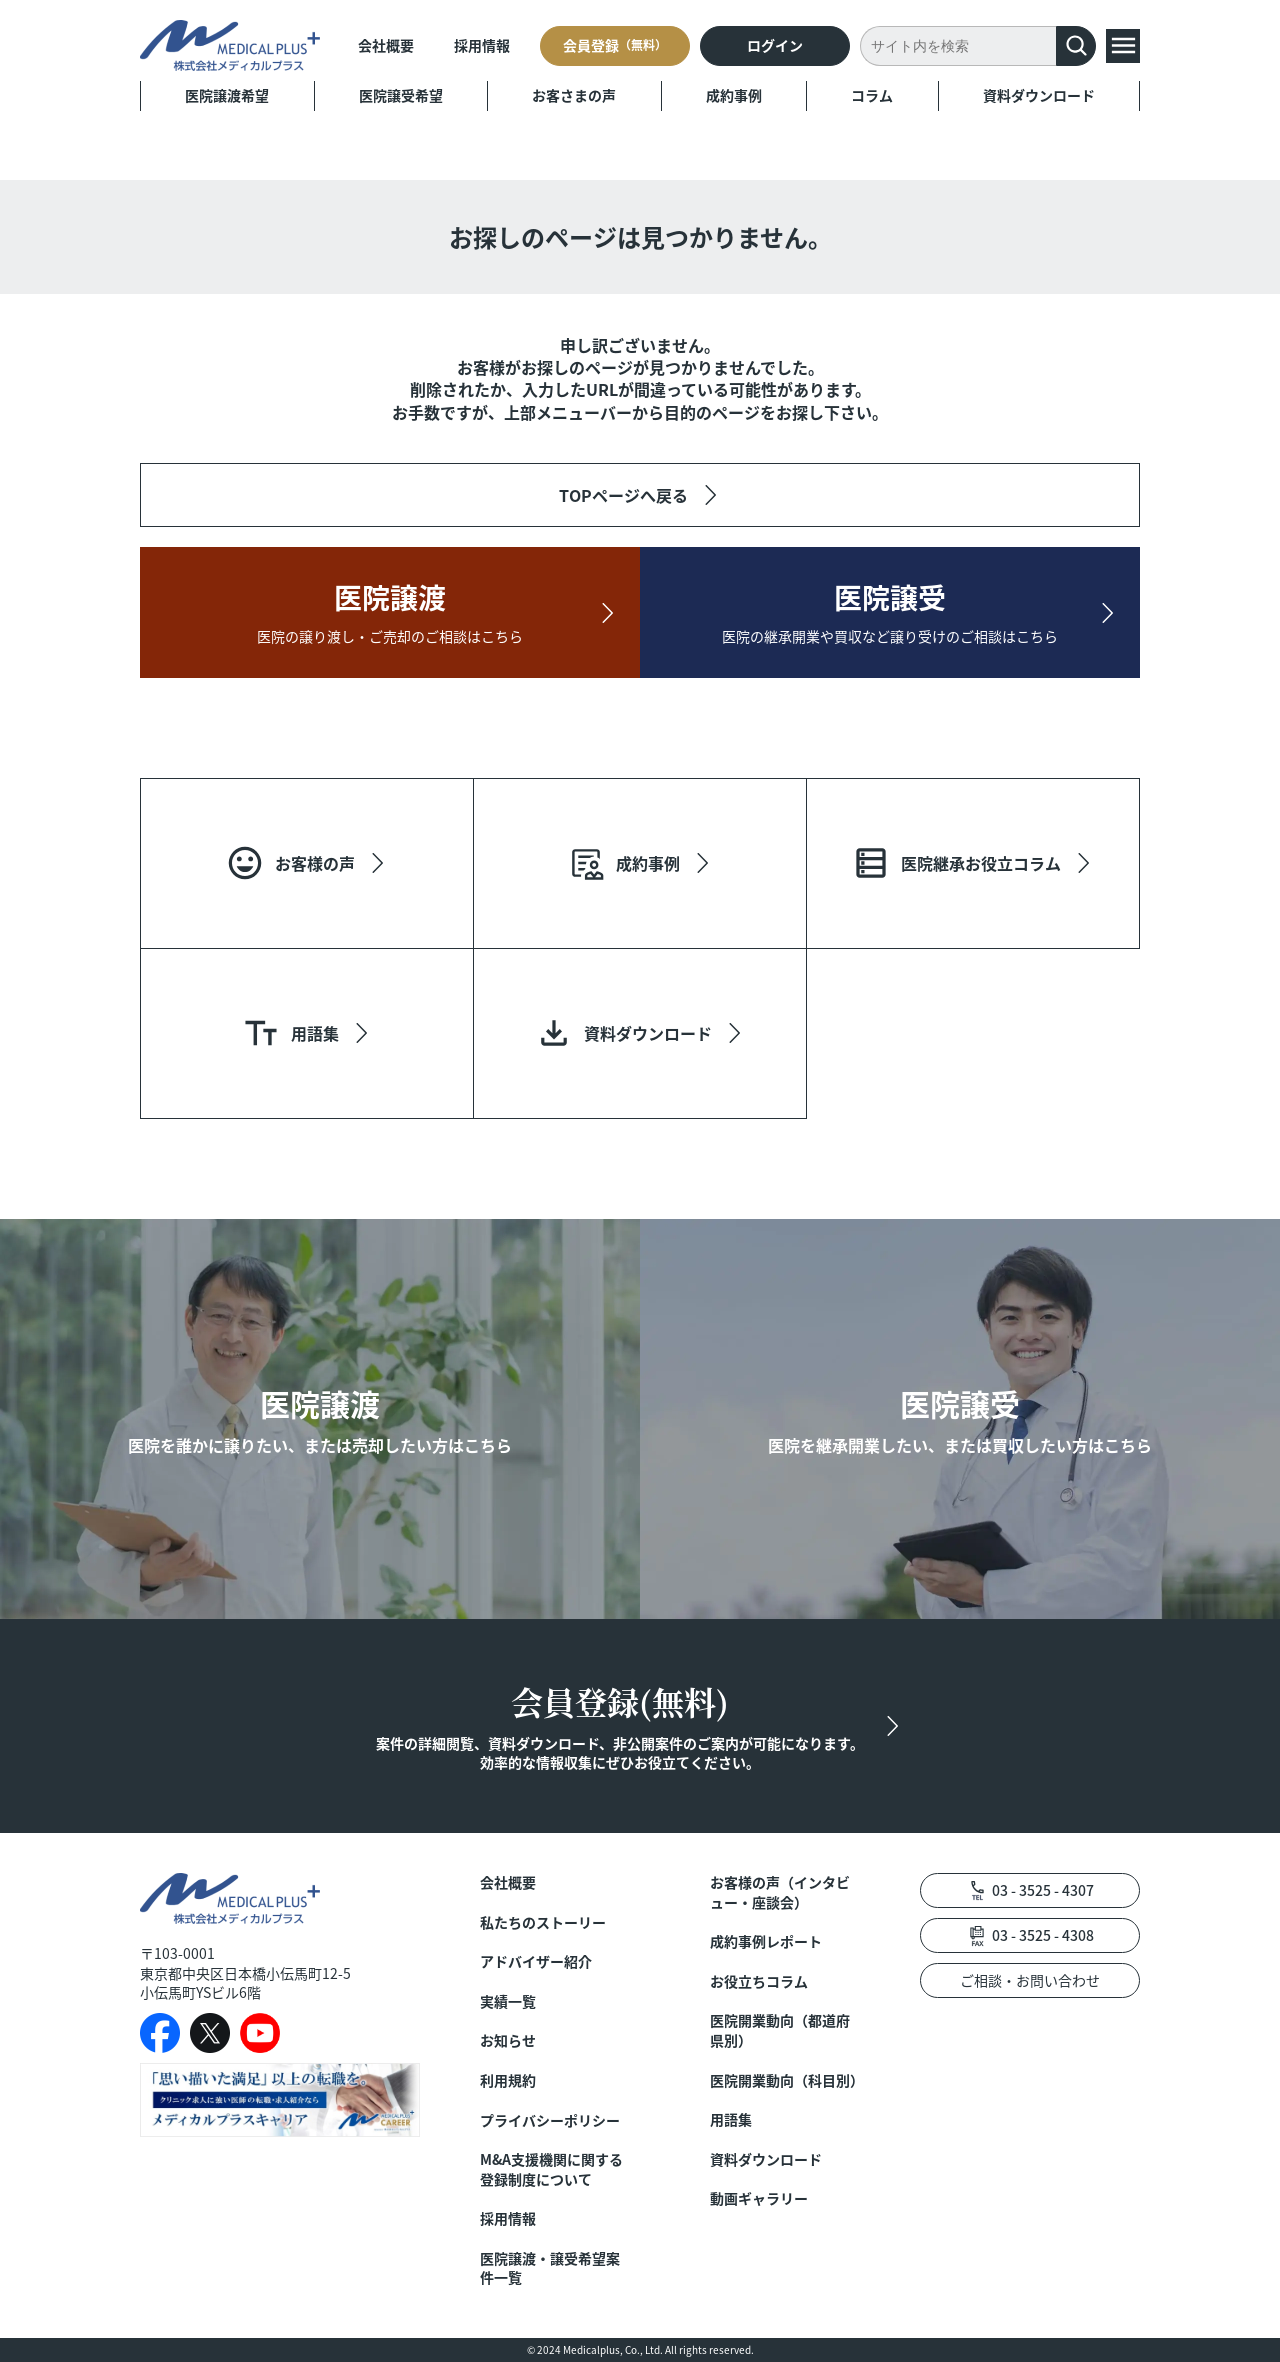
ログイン (775, 45)
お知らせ (508, 2040)
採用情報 (482, 45)
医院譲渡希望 (227, 95)
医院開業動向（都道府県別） (780, 2030)
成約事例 (734, 95)
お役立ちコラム (759, 1981)
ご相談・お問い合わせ (1030, 1980)
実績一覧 (508, 2001)
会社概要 (386, 45)
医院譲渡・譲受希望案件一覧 (550, 2268)
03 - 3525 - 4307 (1043, 1890)
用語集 (731, 2119)
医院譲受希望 (401, 95)
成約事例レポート (766, 1941)
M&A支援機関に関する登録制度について (551, 2169)
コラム (872, 95)
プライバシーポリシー (550, 2120)
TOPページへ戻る (623, 495)
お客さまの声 (574, 95)
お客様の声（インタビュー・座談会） (780, 1892)
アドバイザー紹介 (536, 1961)
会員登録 (615, 45)
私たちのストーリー (543, 1922)
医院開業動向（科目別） (785, 2080)
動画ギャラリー (759, 2198)
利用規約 (508, 2080)
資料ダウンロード (1039, 95)
